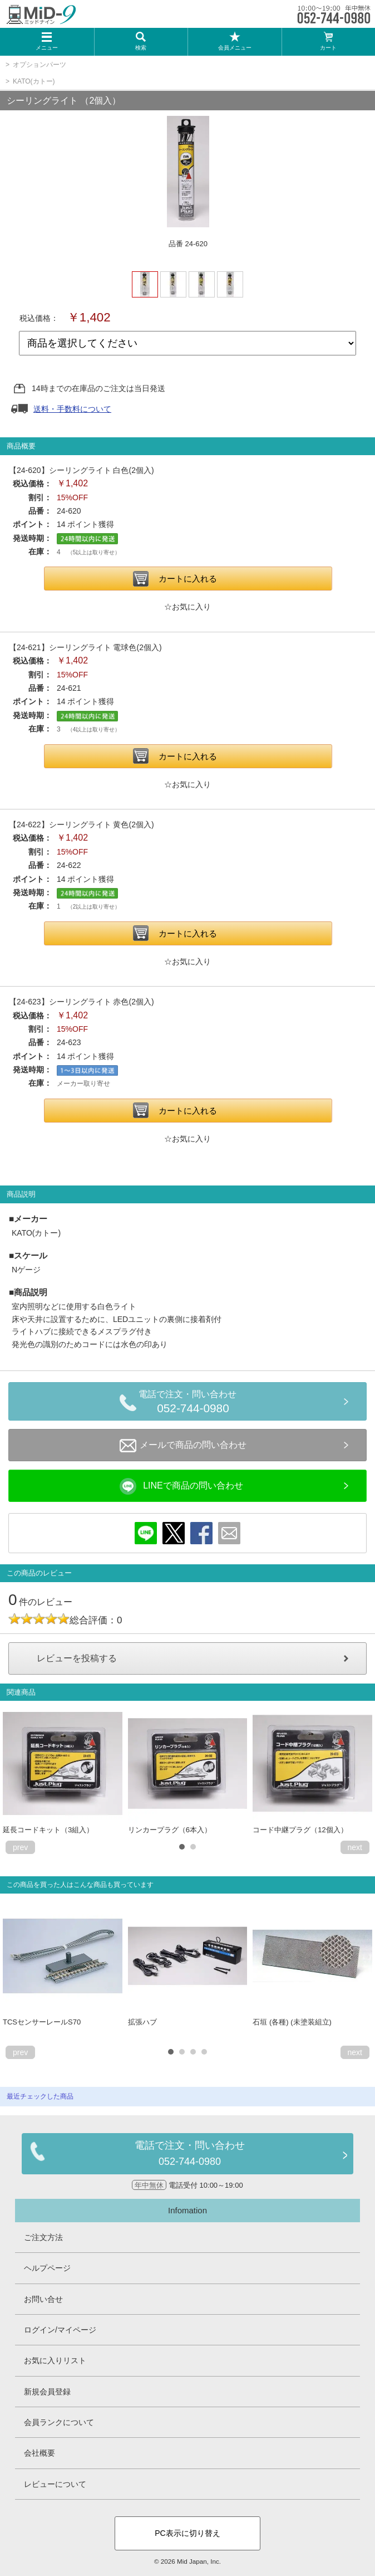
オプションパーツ (39, 65)
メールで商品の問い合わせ (183, 1445)
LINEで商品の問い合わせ (181, 1486)
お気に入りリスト (55, 2360)
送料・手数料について (72, 408)
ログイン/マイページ (60, 2329)
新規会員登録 (47, 2391)
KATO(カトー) (34, 81)
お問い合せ (43, 2299)
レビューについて (55, 2484)
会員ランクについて (59, 2422)
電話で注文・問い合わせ (193, 1403)
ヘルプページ (47, 2267)
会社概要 (39, 2452)
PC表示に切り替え (187, 2533)
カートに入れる (188, 578)
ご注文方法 (43, 2237)
